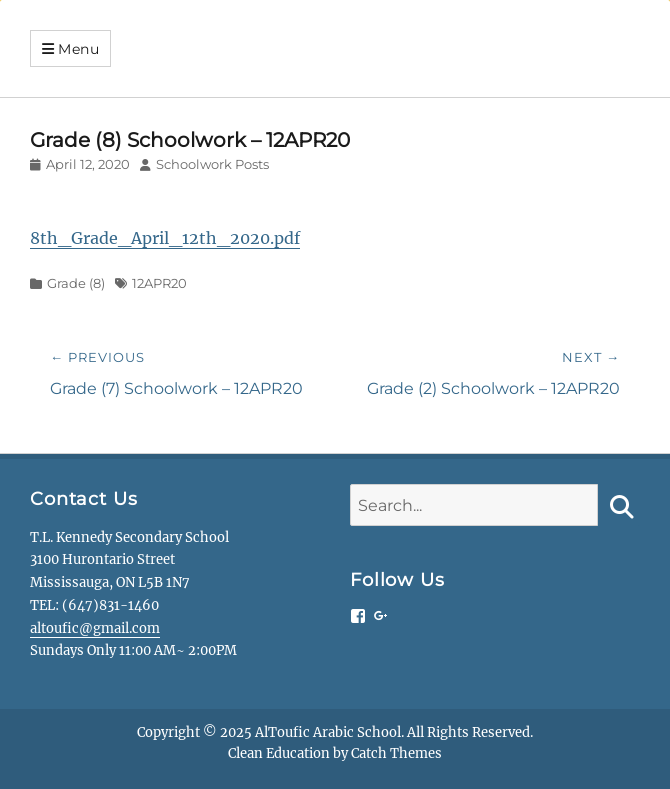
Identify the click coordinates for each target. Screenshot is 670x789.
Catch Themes (396, 753)
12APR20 (159, 283)
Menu (79, 49)
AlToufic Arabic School (328, 732)
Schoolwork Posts (212, 164)
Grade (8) (76, 283)
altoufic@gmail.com (95, 628)
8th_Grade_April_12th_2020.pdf (165, 238)
